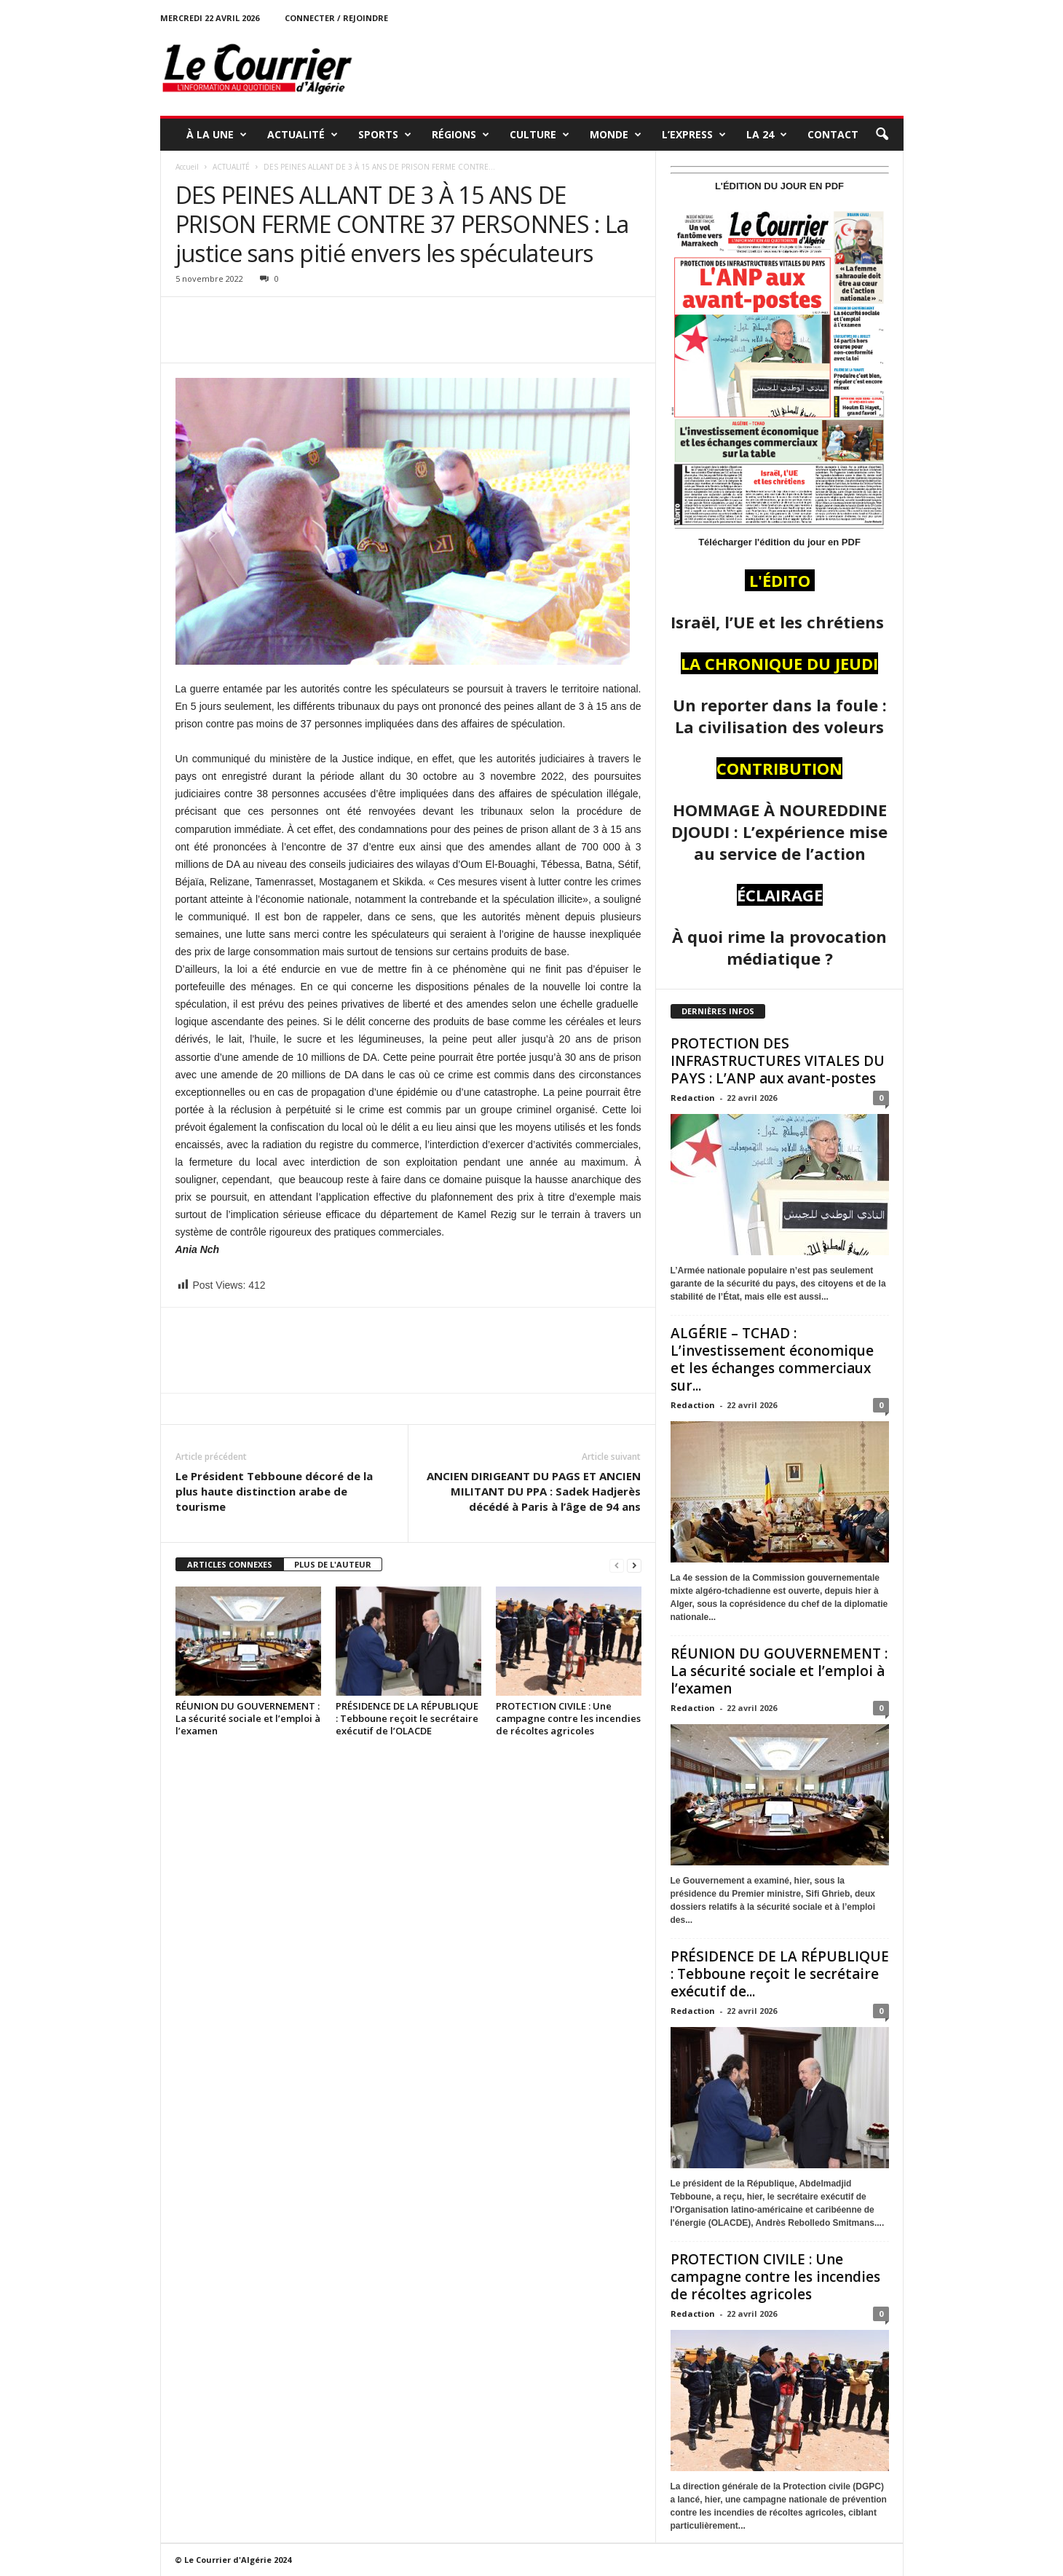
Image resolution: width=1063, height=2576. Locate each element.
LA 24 (766, 135)
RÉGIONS (460, 135)
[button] (882, 135)
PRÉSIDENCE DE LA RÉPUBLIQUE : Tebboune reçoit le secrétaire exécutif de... (780, 1974)
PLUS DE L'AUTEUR (332, 1564)
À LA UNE (216, 135)
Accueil (187, 167)
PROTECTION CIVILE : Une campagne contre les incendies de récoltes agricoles (568, 1718)
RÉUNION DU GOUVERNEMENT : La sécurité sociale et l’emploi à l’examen (247, 1718)
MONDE (615, 135)
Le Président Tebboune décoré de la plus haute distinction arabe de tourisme (274, 1491)
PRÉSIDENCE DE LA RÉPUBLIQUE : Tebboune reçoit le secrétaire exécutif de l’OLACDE (407, 1718)
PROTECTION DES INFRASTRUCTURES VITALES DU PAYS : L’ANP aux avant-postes (778, 1061)
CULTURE (539, 135)
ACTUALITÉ (302, 135)
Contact (832, 134)
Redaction (693, 1097)
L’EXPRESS (694, 135)
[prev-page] (616, 1565)
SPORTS (384, 135)
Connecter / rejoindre (336, 17)
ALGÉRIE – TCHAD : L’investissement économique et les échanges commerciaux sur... (772, 1359)
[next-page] (634, 1565)
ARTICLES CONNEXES (229, 1564)
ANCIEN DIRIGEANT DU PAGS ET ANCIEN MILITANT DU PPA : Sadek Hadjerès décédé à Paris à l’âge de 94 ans (534, 1491)
